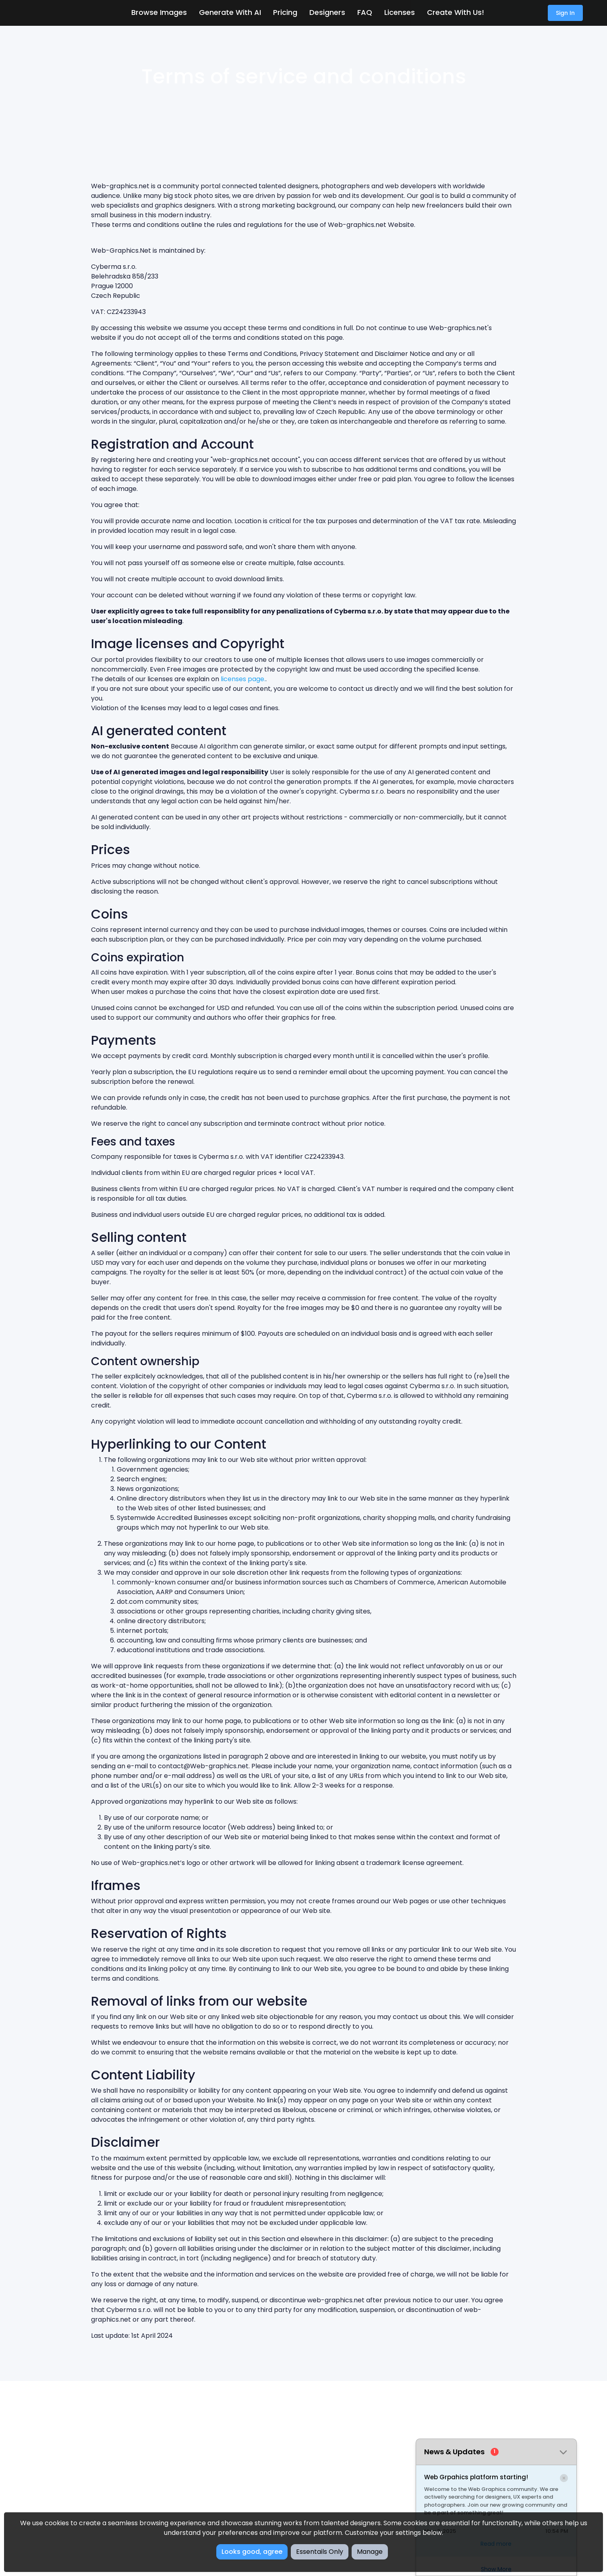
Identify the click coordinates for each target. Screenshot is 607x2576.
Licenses (399, 12)
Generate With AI (230, 12)
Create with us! (455, 12)
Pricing (285, 12)
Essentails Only (319, 2551)
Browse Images (159, 12)
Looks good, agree (252, 2551)
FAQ (364, 12)
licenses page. (243, 679)
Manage (370, 2551)
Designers (327, 12)
